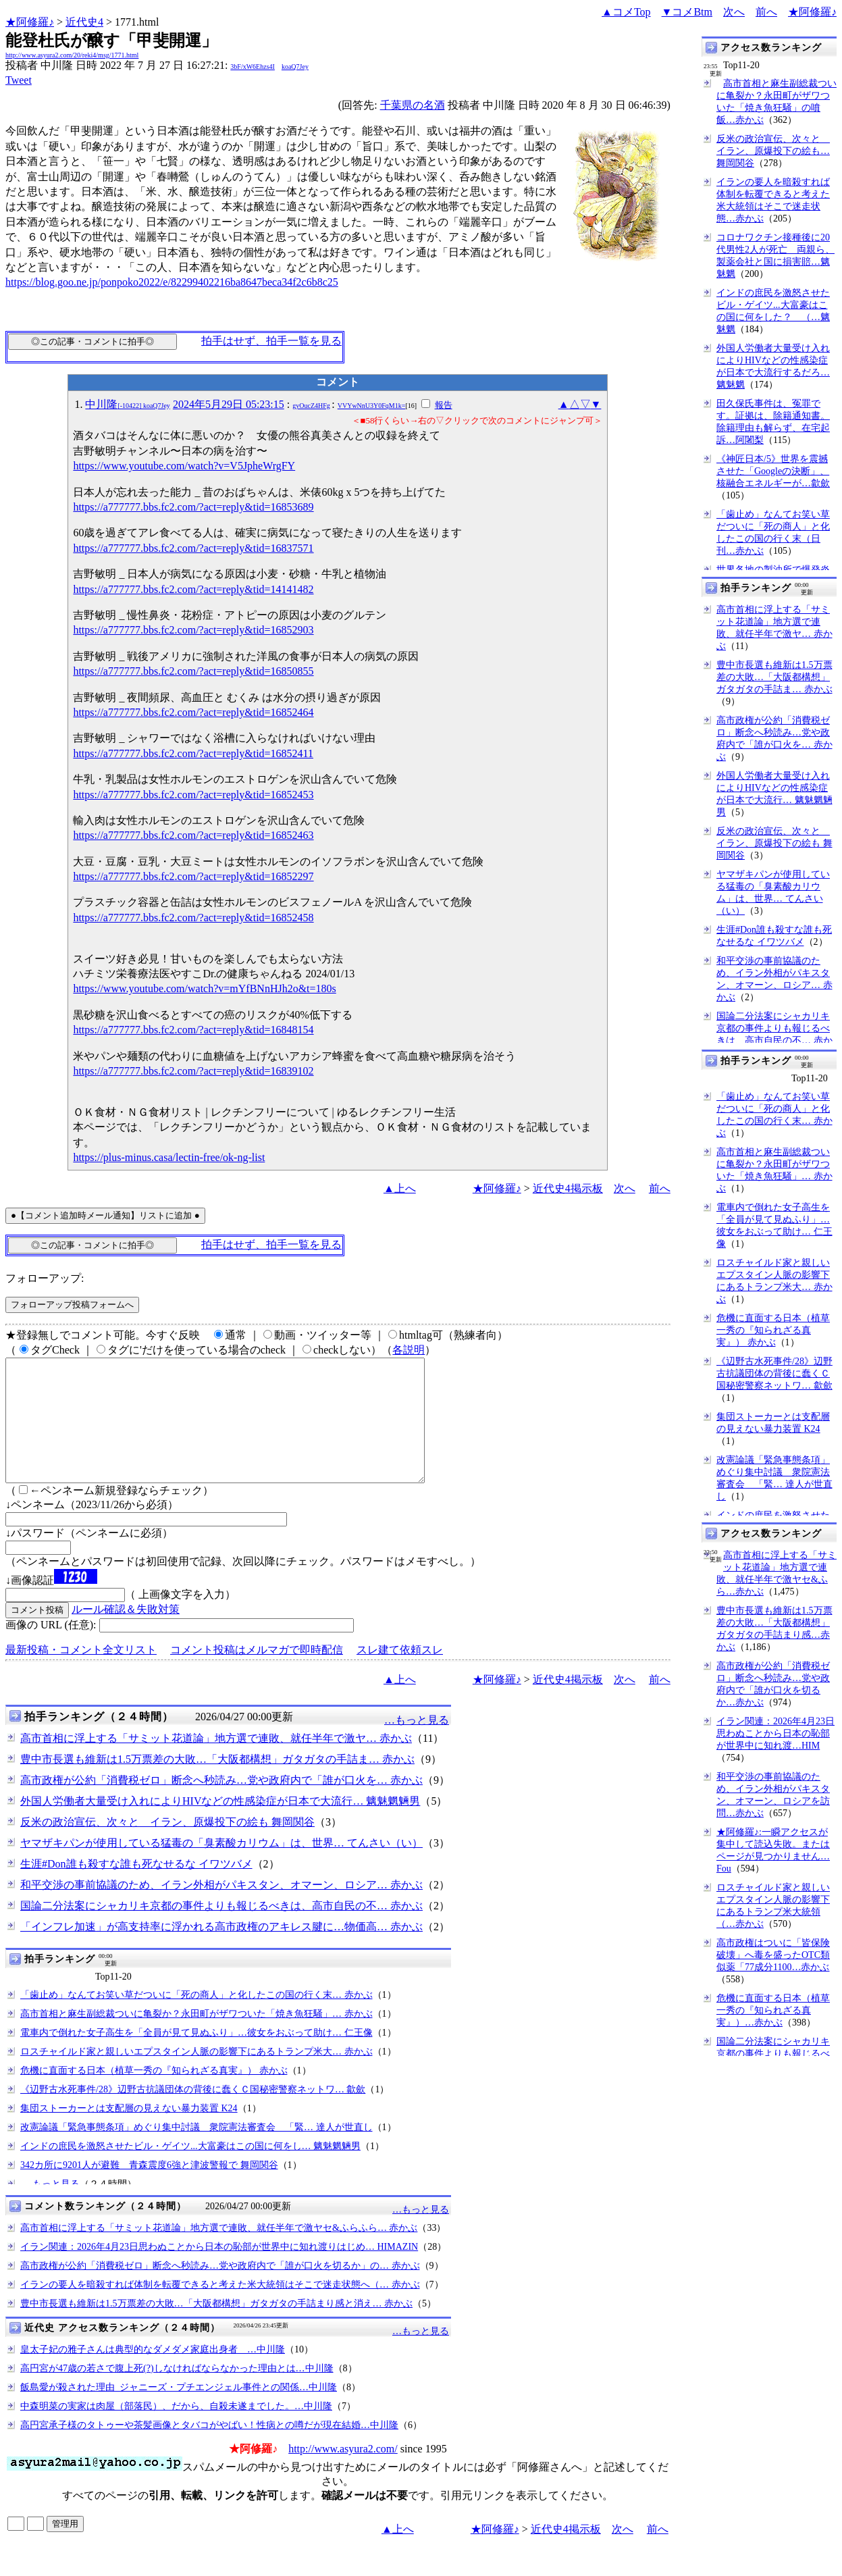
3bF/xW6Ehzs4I (252, 66)
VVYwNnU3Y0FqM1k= (372, 405)
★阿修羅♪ (29, 22)
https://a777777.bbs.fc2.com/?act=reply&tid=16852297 (193, 876)
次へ (734, 12)
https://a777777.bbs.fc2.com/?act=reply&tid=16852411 (193, 753)
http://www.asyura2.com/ (343, 2473)
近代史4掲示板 (568, 1188)
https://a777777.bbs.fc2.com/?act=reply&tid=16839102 (193, 1071)
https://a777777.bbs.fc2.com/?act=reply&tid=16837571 (193, 548)
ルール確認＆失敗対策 (126, 1633)
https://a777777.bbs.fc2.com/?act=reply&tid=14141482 (193, 589)
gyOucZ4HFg (311, 405)
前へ (766, 12)
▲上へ (400, 1188)
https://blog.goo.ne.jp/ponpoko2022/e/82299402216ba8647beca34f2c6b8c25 (171, 282)
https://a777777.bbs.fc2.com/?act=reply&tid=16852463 (193, 835)
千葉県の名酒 (412, 105)
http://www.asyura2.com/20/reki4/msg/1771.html (71, 55)
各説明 (408, 1350)
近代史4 (84, 22)
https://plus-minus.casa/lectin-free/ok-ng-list (169, 1157)
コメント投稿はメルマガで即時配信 (256, 1674)
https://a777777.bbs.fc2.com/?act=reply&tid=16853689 (193, 507)
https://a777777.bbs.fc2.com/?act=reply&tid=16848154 (193, 1029)
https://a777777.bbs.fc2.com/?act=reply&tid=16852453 (193, 794)
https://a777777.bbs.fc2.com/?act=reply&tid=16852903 (193, 630)
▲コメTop (626, 12)
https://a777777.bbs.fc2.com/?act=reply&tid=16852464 (193, 712)
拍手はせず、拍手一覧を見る (271, 340)
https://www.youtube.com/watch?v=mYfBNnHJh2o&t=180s (204, 988)
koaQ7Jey (295, 66)
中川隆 (127, 404)
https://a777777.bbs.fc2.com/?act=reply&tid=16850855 (193, 671)
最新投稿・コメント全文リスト (81, 1674)
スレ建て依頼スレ (400, 1674)
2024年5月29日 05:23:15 (228, 404)
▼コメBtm (687, 12)
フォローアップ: (44, 1278)
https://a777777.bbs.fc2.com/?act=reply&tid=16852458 (193, 917)
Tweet (18, 80)
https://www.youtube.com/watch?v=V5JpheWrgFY (184, 465)
